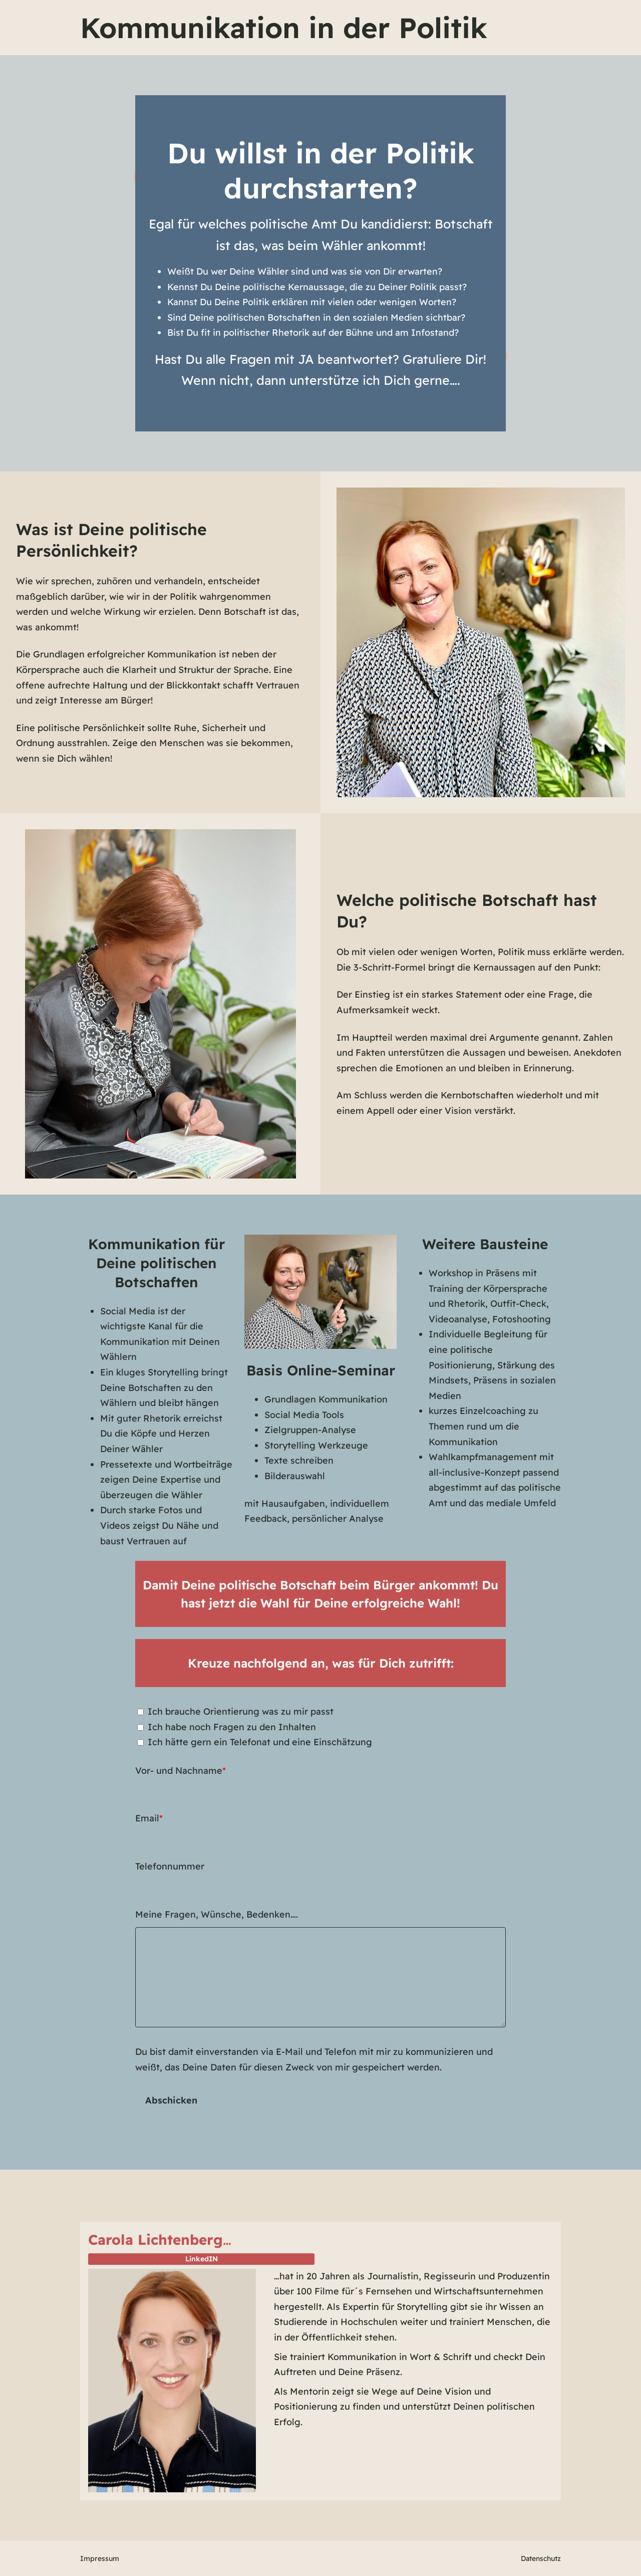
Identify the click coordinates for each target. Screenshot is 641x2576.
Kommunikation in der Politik (283, 27)
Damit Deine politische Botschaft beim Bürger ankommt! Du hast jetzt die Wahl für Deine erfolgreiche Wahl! (320, 1593)
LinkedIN (201, 2258)
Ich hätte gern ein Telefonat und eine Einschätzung (260, 1742)
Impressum (99, 2558)
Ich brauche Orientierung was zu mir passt (241, 1711)
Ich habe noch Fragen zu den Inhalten (232, 1727)
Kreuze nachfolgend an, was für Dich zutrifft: (321, 1663)
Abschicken (171, 2100)
